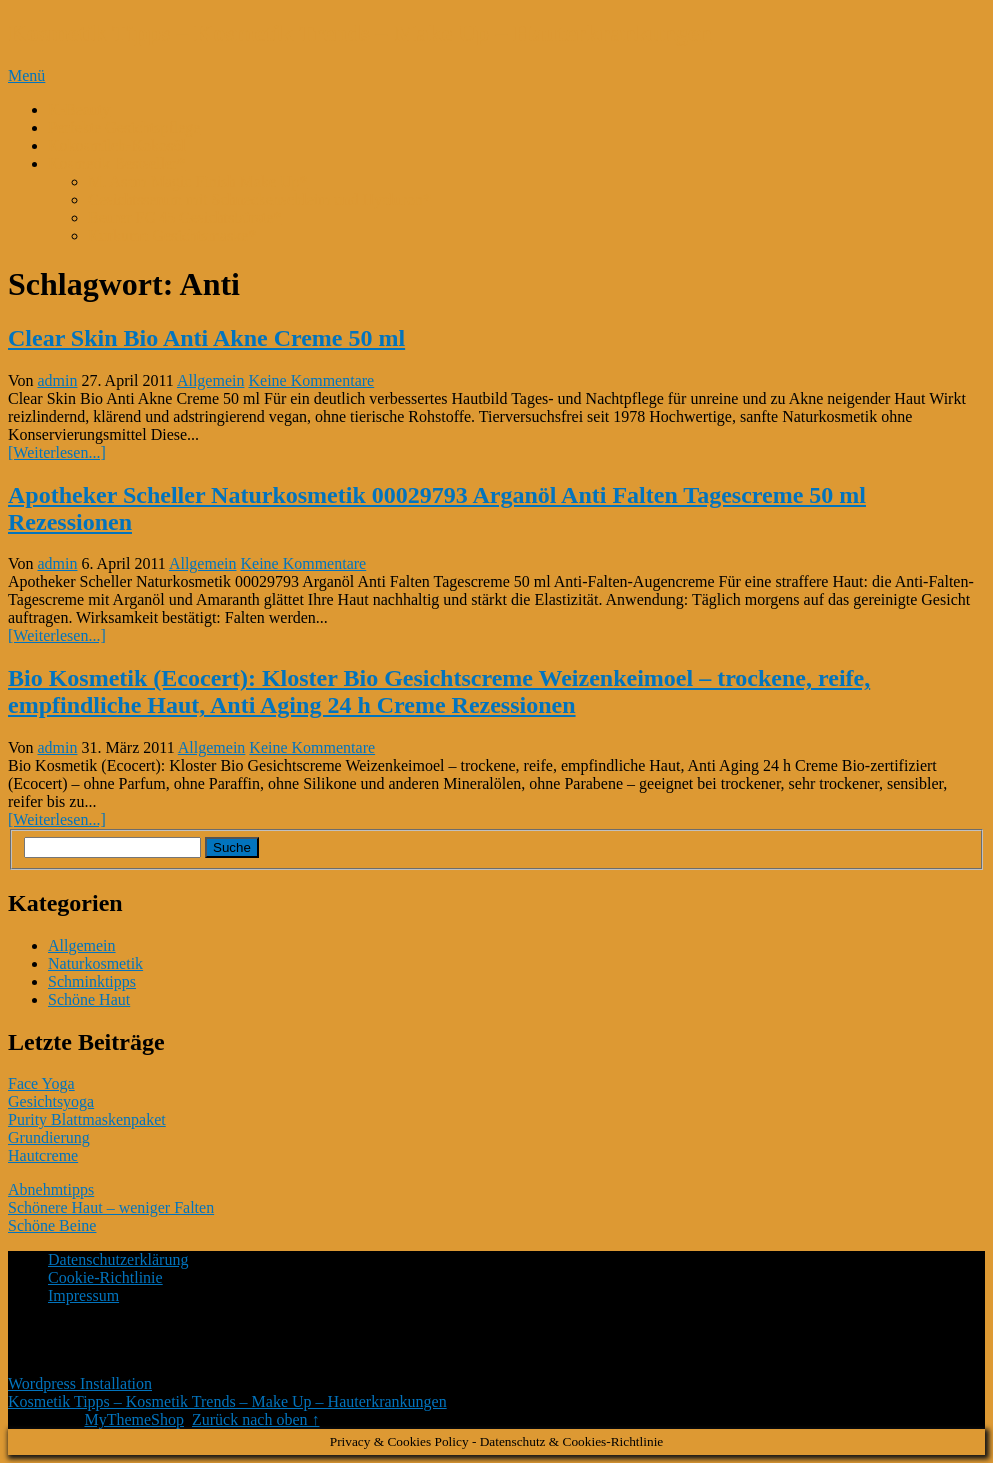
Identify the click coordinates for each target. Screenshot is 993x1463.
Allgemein (211, 380)
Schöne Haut (89, 999)
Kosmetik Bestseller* (116, 163)
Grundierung (49, 1137)
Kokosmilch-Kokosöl (117, 145)
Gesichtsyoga (51, 1101)
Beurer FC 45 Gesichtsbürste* (184, 217)
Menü (26, 75)
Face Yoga (41, 1083)
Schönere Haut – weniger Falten (111, 1207)
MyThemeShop (134, 1419)
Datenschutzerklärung (118, 1259)
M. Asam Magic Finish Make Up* (198, 181)
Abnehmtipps (51, 1189)
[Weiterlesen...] (57, 452)
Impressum (83, 1295)
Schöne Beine (52, 1225)
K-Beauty (79, 109)
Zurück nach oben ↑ (256, 1419)
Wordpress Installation (80, 1383)
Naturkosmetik (95, 963)
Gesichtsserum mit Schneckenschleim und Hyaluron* (259, 199)
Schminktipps (92, 981)
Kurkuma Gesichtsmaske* (172, 235)
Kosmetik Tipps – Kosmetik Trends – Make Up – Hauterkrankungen (360, 33)
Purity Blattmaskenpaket (87, 1119)
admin (58, 380)
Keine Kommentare (311, 380)
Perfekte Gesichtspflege (124, 127)
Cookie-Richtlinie (105, 1277)
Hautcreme (43, 1155)
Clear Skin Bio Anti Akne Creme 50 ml (206, 338)
